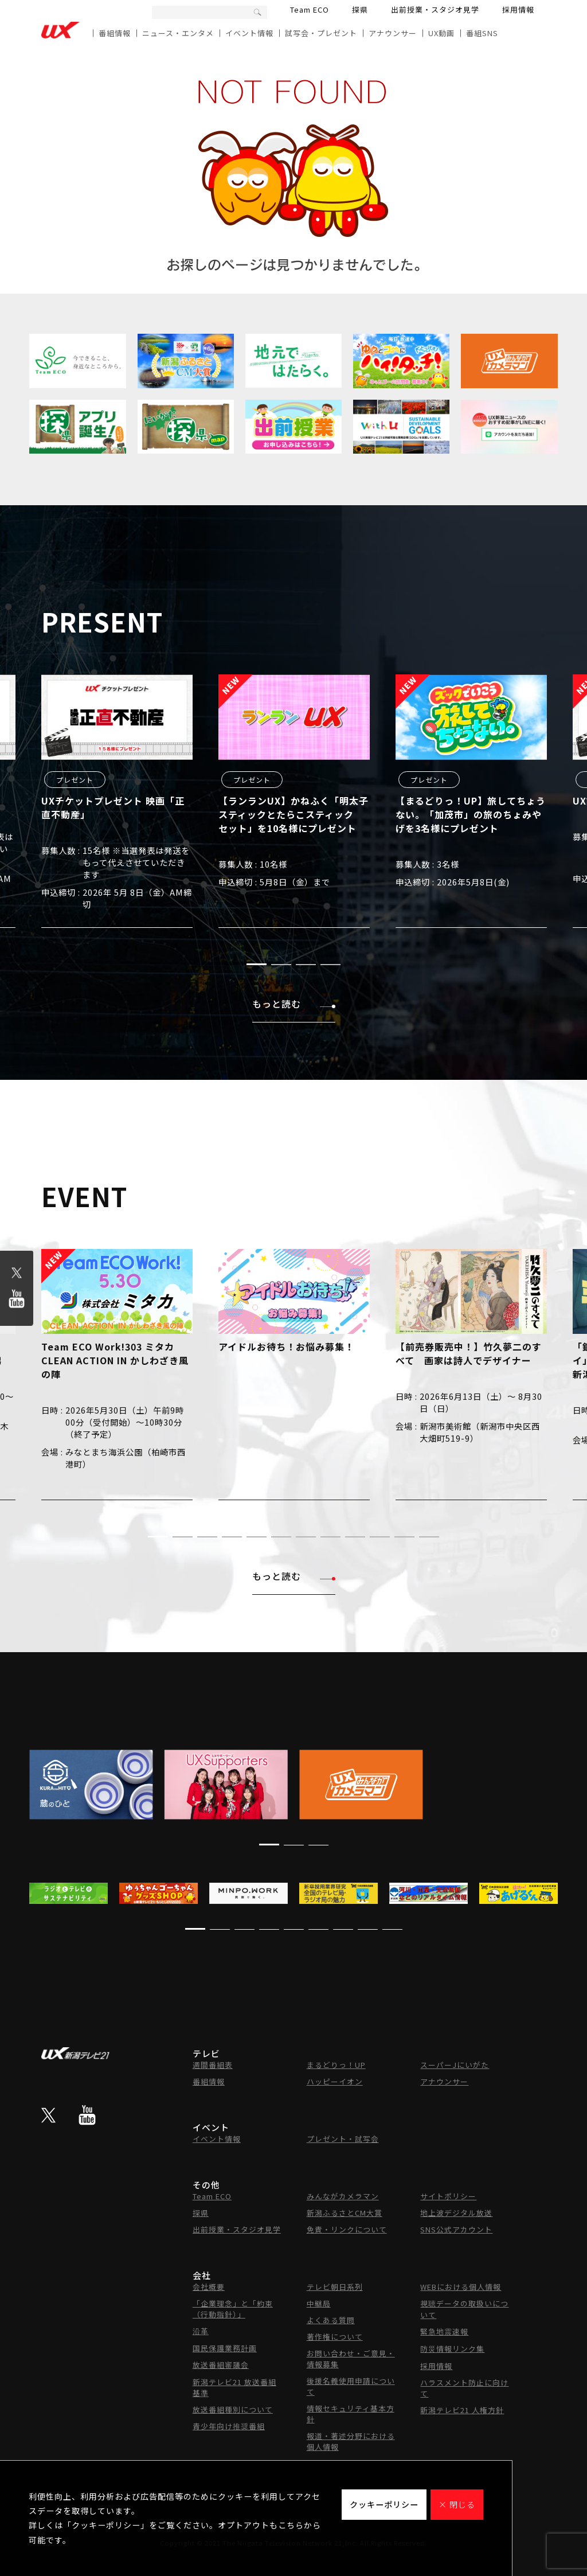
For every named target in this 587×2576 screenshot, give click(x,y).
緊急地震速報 (444, 2331)
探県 (360, 9)
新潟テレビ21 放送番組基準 (234, 2387)
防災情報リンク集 (452, 2348)
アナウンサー (393, 33)
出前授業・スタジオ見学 (435, 9)
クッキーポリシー (384, 2504)
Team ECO (309, 9)
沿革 (201, 2330)
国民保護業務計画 (225, 2348)
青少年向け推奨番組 (229, 2426)
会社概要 (209, 2286)
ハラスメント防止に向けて (464, 2388)
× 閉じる (457, 2504)
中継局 (319, 2303)
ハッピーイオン (335, 2081)
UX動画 (441, 33)
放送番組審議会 (221, 2364)
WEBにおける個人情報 (460, 2286)
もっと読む (293, 1003)
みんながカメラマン (343, 2196)
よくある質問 (331, 2320)
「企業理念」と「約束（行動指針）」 (233, 2309)
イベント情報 (249, 33)
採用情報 (518, 9)
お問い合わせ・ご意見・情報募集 (351, 2359)
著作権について (335, 2336)
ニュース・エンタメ (178, 33)
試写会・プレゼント (321, 33)
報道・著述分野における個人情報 (351, 2441)
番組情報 (115, 33)
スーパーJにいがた (454, 2064)
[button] (256, 964)
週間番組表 (213, 2064)
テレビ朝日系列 (335, 2286)
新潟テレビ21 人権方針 (462, 2410)
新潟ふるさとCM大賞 (344, 2212)
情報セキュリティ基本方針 (350, 2414)
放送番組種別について (233, 2409)
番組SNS (482, 33)
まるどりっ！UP (336, 2064)
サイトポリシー (448, 2196)
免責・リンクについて (347, 2229)
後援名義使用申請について (351, 2386)
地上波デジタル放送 (456, 2212)
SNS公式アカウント (456, 2229)
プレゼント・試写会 (343, 2138)
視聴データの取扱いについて (464, 2309)
